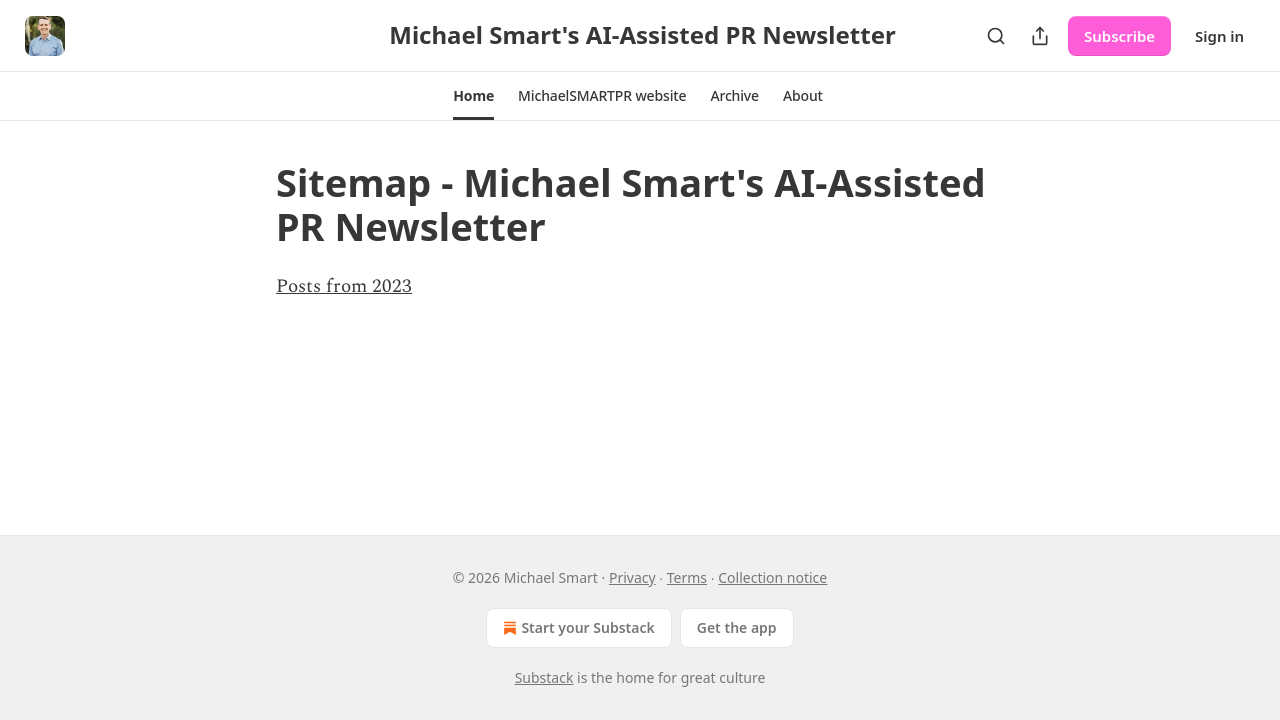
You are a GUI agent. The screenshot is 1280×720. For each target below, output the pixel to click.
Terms (687, 577)
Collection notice (772, 577)
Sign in (1219, 36)
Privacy (632, 577)
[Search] (996, 36)
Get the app (737, 627)
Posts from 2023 (344, 286)
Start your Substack (576, 628)
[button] (473, 96)
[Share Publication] (1040, 36)
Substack (544, 677)
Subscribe (1119, 36)
